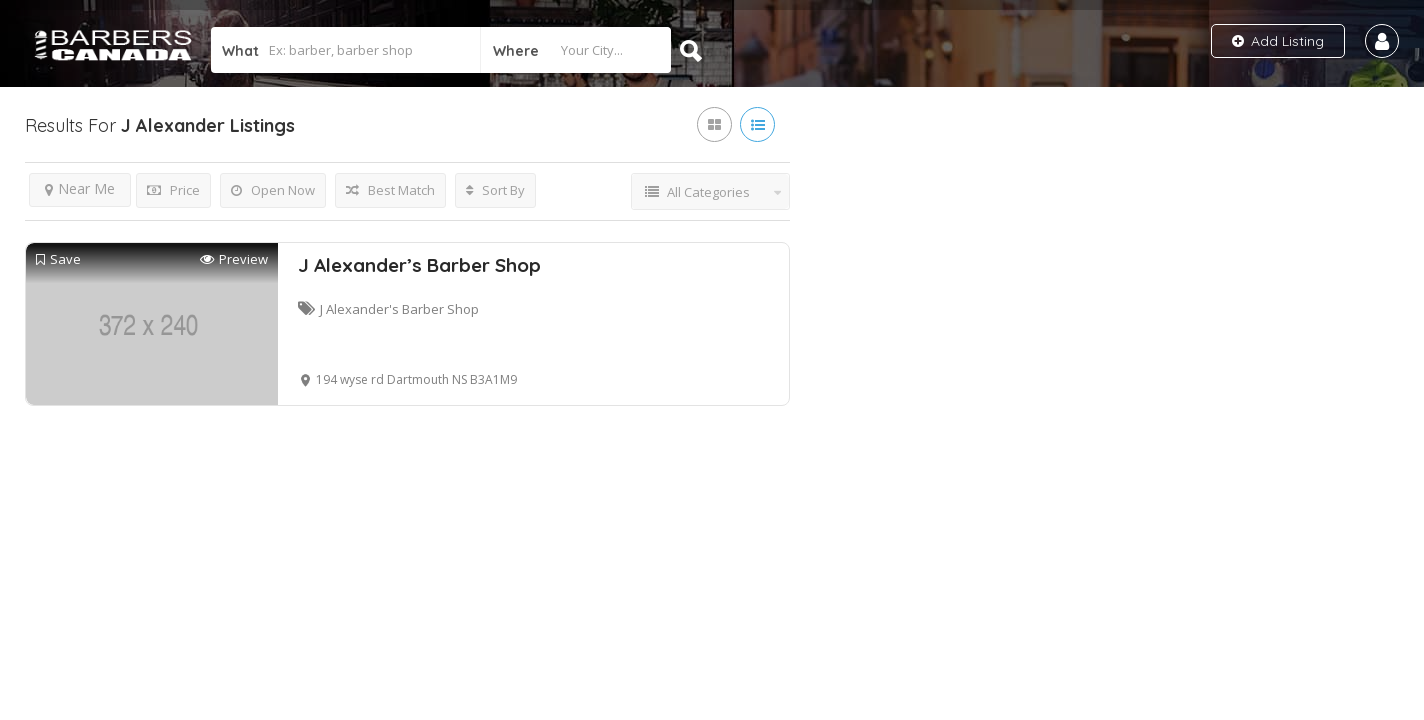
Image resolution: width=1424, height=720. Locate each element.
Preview (234, 259)
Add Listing (1278, 41)
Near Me (80, 188)
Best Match (390, 190)
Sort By (495, 190)
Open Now (273, 190)
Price (173, 190)
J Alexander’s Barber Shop (419, 265)
